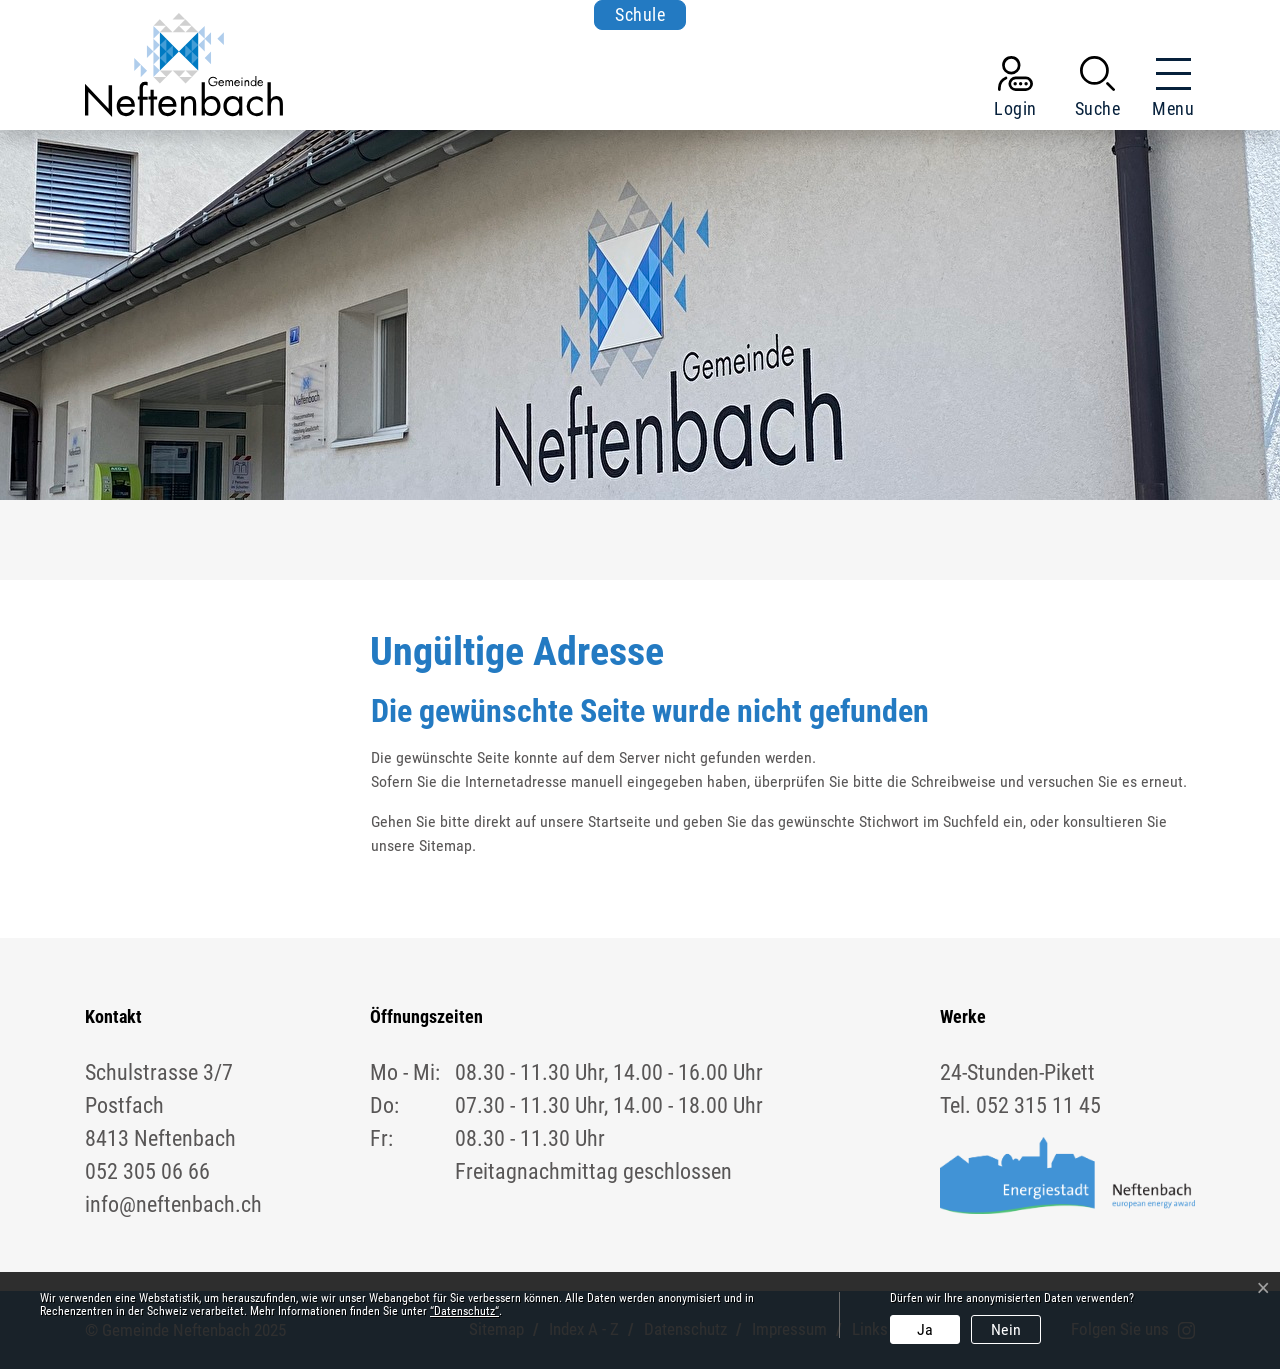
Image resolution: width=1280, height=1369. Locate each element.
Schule (640, 14)
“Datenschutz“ (464, 1311)
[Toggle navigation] (1167, 91)
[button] (1098, 91)
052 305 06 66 (147, 1171)
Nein (1006, 1329)
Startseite (619, 821)
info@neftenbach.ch (173, 1204)
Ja (925, 1329)
